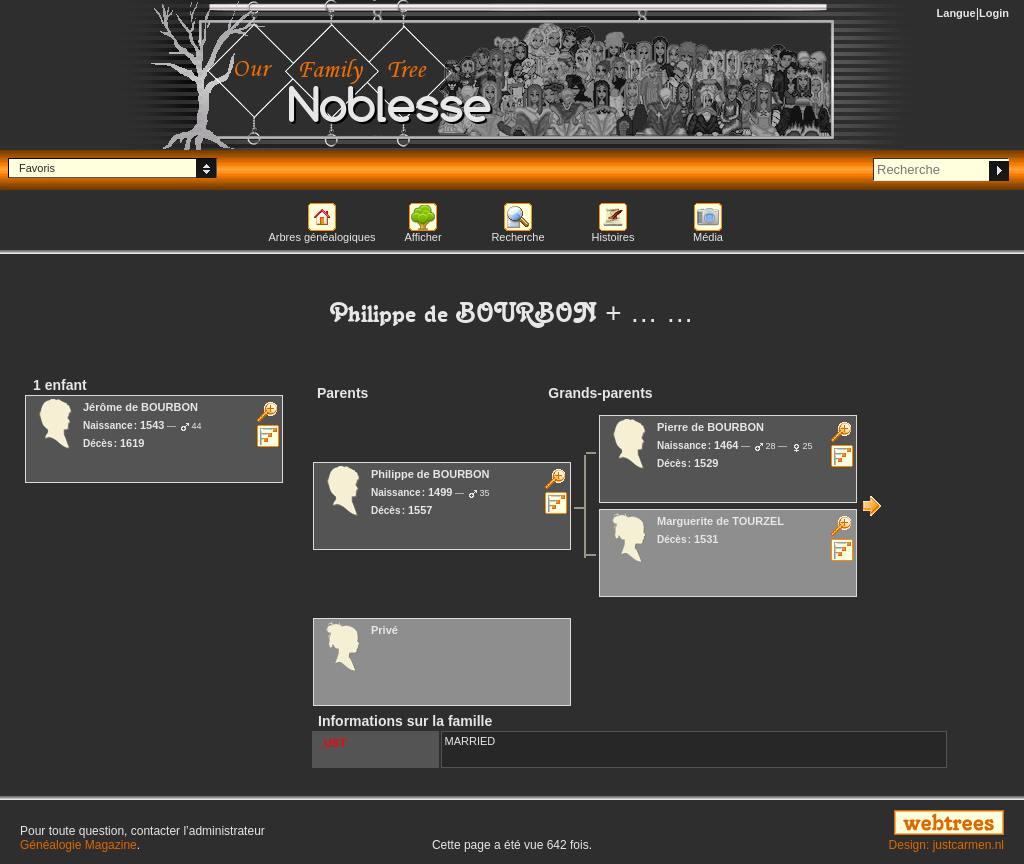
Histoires (613, 237)
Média (708, 237)
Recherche (517, 237)
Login (994, 13)
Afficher (422, 237)
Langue (956, 13)
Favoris (37, 168)
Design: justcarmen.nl (946, 845)
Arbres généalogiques (321, 237)
